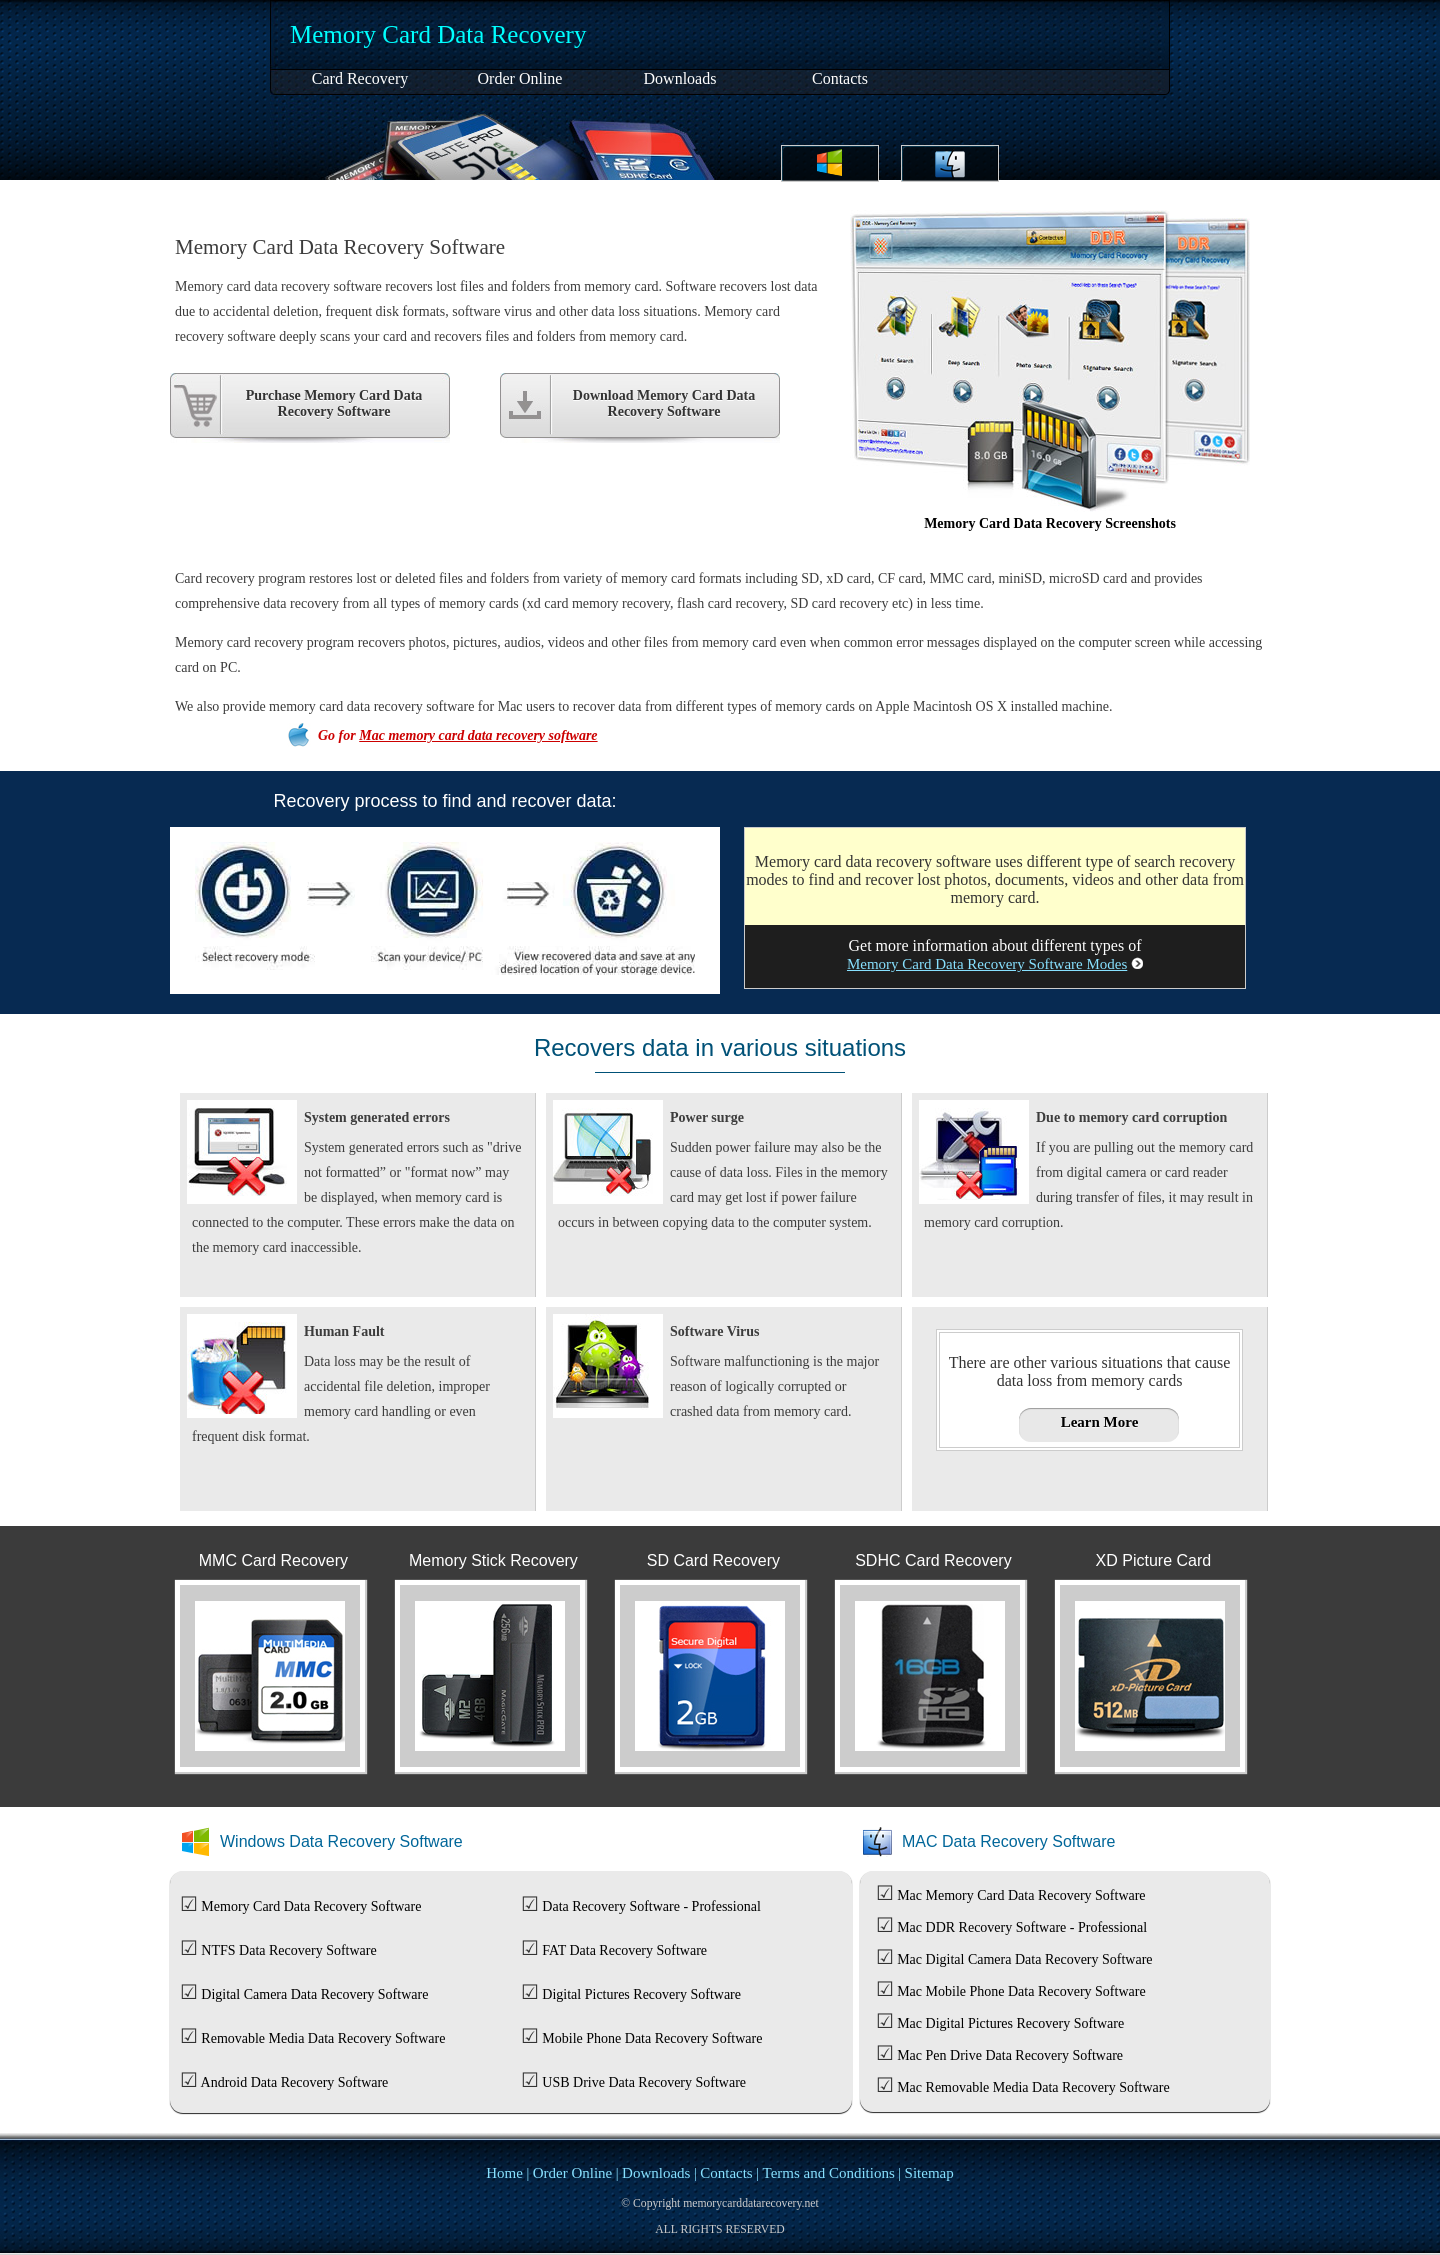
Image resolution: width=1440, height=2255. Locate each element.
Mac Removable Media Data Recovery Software (1033, 2087)
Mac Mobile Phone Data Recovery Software (1021, 1991)
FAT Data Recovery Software (624, 1950)
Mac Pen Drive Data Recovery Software (1010, 2055)
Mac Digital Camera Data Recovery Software (1024, 1959)
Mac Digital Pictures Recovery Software (1010, 2023)
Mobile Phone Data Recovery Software (652, 2038)
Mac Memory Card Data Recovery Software (1021, 1895)
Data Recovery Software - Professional (651, 1906)
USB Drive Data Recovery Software (644, 2082)
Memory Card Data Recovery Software (311, 1906)
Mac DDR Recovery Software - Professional (1022, 1927)
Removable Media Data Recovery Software (323, 2038)
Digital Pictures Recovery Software (641, 1994)
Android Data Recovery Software (295, 2082)
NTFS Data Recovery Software (288, 1950)
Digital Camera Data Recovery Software (314, 1994)
